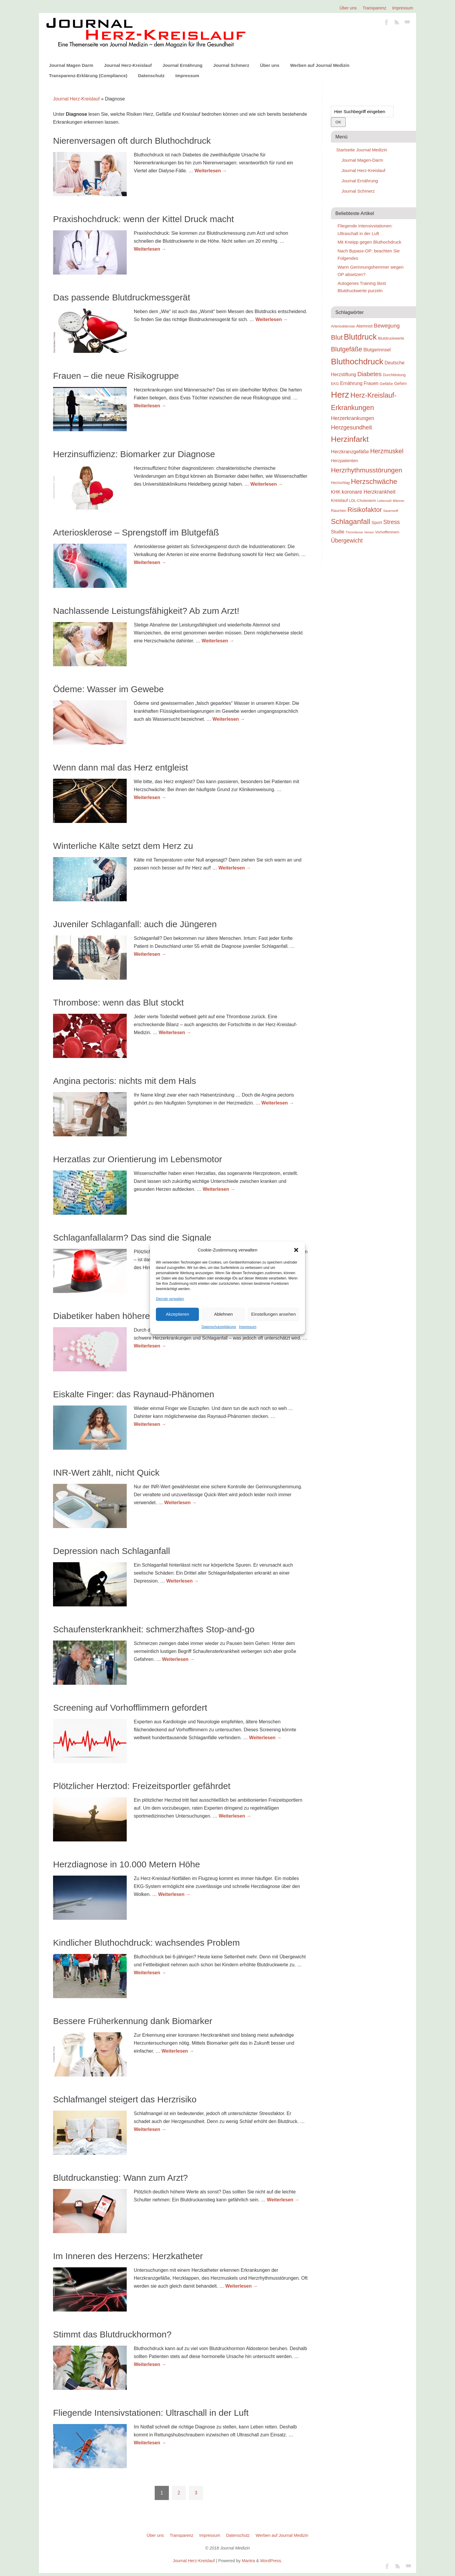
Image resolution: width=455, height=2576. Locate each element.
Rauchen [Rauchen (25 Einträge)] (338, 510)
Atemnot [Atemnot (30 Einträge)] (364, 325)
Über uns (348, 8)
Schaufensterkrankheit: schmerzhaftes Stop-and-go (154, 1629)
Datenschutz (151, 75)
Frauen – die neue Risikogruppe (116, 376)
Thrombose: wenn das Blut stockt (118, 1002)
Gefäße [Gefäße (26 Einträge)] (386, 383)
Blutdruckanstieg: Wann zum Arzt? (120, 2178)
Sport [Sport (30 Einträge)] (376, 522)
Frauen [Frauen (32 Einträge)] (371, 383)
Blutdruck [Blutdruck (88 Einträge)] (360, 337)
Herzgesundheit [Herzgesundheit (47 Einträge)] (351, 427)
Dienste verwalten (170, 1299)
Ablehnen (223, 1314)
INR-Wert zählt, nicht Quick (106, 1472)
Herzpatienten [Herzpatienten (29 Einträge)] (344, 460)
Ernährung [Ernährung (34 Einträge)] (351, 383)
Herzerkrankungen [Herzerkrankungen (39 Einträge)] (352, 418)
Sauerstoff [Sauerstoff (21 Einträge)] (390, 510)
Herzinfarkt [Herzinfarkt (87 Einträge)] (350, 439)
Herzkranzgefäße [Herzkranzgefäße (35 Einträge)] (350, 451)
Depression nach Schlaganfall (111, 1551)
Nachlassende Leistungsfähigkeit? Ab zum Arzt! (146, 611)
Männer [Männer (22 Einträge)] (399, 500)
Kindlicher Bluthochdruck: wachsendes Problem (146, 1942)
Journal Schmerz (231, 65)
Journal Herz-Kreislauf (128, 65)
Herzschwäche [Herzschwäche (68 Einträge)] (374, 481)
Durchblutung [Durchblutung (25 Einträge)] (394, 375)
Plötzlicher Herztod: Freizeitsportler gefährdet (141, 1786)
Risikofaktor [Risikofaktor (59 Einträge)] (364, 509)
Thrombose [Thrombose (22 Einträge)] (354, 532)
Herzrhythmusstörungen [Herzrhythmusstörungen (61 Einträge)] (366, 470)
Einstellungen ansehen (273, 1314)
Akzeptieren (177, 1314)
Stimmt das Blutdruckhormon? (112, 2334)
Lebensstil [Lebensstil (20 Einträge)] (384, 500)
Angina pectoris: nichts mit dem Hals (124, 1081)
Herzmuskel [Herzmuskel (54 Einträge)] (386, 451)
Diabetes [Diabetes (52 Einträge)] (369, 374)
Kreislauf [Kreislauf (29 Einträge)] (339, 500)
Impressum (247, 1327)
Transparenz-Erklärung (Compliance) (88, 75)
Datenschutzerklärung (219, 1327)
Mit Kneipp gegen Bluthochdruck (369, 241)
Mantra (248, 2560)
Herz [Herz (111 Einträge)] (340, 394)
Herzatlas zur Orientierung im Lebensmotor (137, 1159)
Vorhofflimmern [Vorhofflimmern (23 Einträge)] (387, 532)
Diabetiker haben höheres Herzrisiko (124, 1316)
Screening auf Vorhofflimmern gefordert (130, 1707)
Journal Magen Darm (71, 65)
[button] (296, 1250)
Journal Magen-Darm (362, 160)
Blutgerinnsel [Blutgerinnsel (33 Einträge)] (377, 349)
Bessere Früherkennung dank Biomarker (132, 2021)
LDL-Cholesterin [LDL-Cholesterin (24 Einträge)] (362, 500)
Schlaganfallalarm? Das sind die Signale (132, 1237)
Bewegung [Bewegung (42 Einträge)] (387, 326)
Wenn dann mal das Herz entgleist (120, 767)
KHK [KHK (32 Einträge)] (335, 492)
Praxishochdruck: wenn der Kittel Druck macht (143, 219)
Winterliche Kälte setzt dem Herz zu (123, 846)
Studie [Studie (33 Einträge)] (337, 531)
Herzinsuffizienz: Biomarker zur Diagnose (134, 454)
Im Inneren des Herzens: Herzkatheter (128, 2256)
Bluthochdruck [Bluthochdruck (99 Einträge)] (357, 361)
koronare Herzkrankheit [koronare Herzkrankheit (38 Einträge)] (369, 492)
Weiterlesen (210, 170)
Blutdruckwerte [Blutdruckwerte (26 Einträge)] (391, 338)
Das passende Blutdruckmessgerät (121, 297)
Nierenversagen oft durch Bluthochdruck (132, 141)
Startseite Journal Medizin (361, 149)
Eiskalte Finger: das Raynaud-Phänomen (133, 1394)
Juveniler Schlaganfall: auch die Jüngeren (135, 924)
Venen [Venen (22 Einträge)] (369, 532)
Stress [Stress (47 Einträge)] (391, 522)
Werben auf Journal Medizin (319, 65)
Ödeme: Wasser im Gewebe (108, 689)
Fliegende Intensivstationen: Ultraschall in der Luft (151, 2413)
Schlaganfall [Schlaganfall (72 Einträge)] (350, 521)
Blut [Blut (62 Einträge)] (337, 337)
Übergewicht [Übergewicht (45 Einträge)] (347, 540)
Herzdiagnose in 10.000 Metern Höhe (126, 1864)
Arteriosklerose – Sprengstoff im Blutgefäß (136, 532)
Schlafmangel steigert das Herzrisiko (125, 2099)
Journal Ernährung (182, 65)
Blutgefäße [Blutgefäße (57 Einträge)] (346, 349)
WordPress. (271, 2560)
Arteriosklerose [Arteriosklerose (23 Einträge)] (343, 326)
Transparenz (374, 8)
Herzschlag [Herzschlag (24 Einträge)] (340, 482)
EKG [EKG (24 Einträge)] (335, 383)
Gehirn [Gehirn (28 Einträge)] (400, 383)
